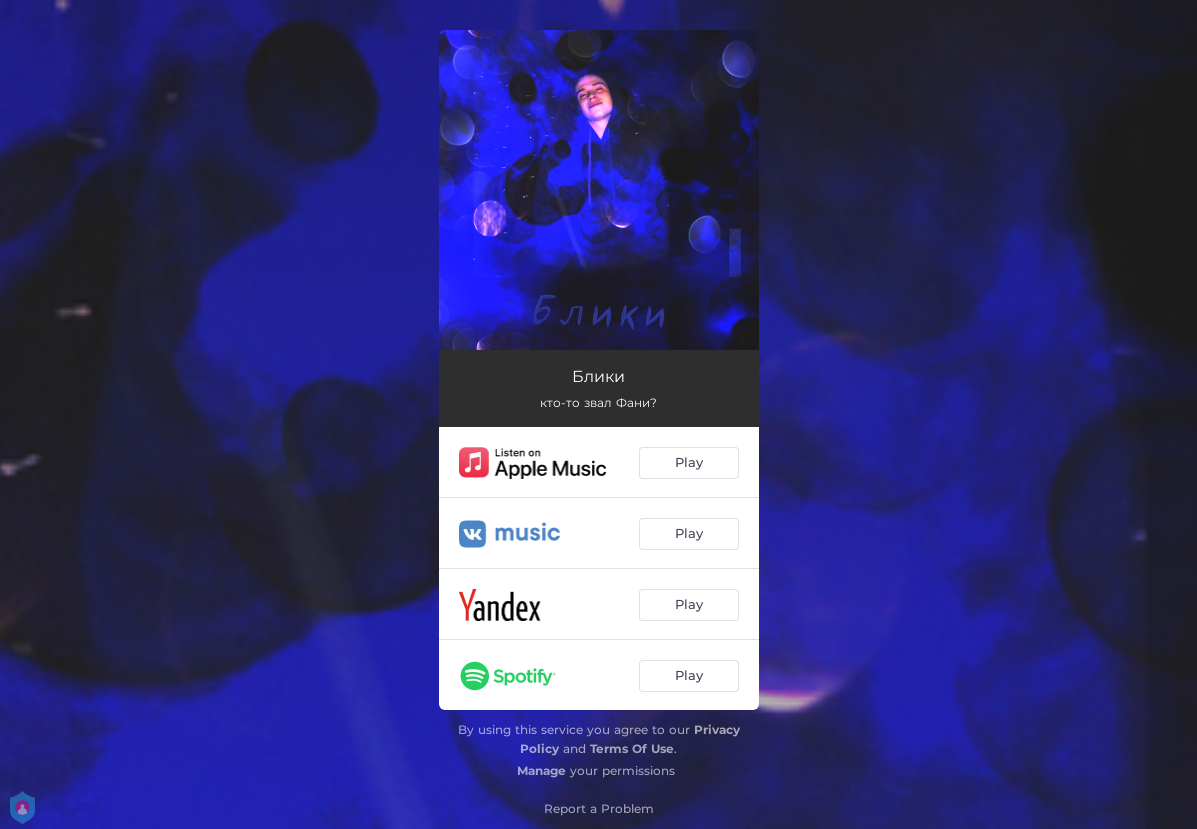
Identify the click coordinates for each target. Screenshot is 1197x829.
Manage (541, 770)
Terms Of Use (632, 748)
